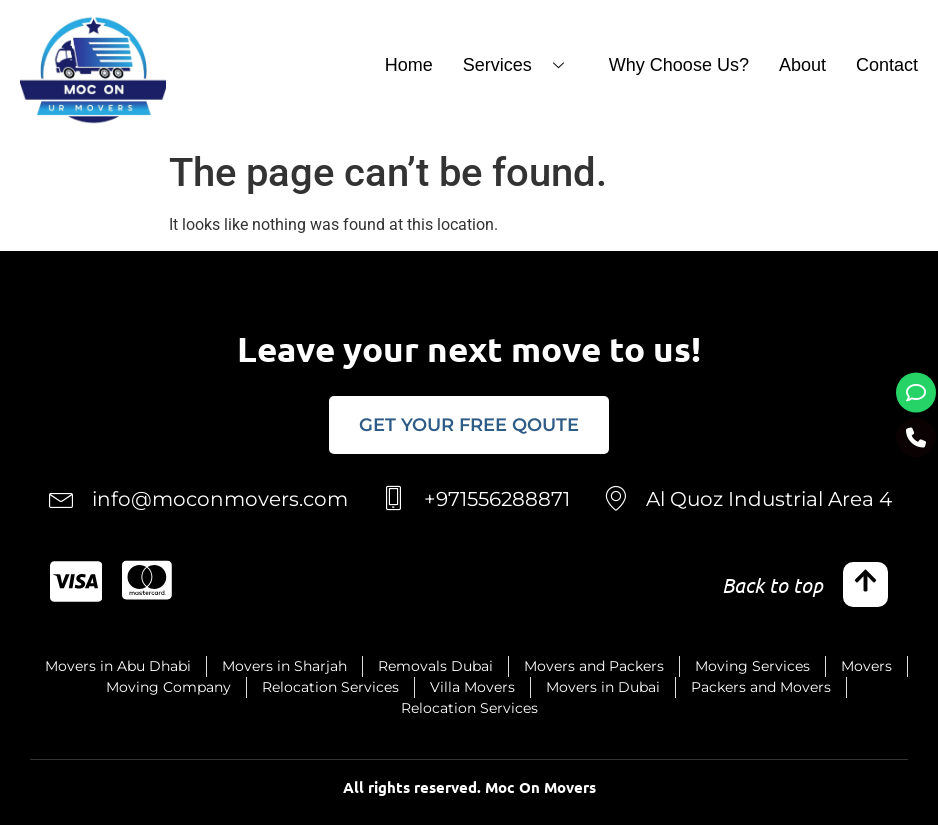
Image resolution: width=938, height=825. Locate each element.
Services (521, 65)
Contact (887, 65)
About (802, 65)
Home (409, 65)
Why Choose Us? (679, 65)
